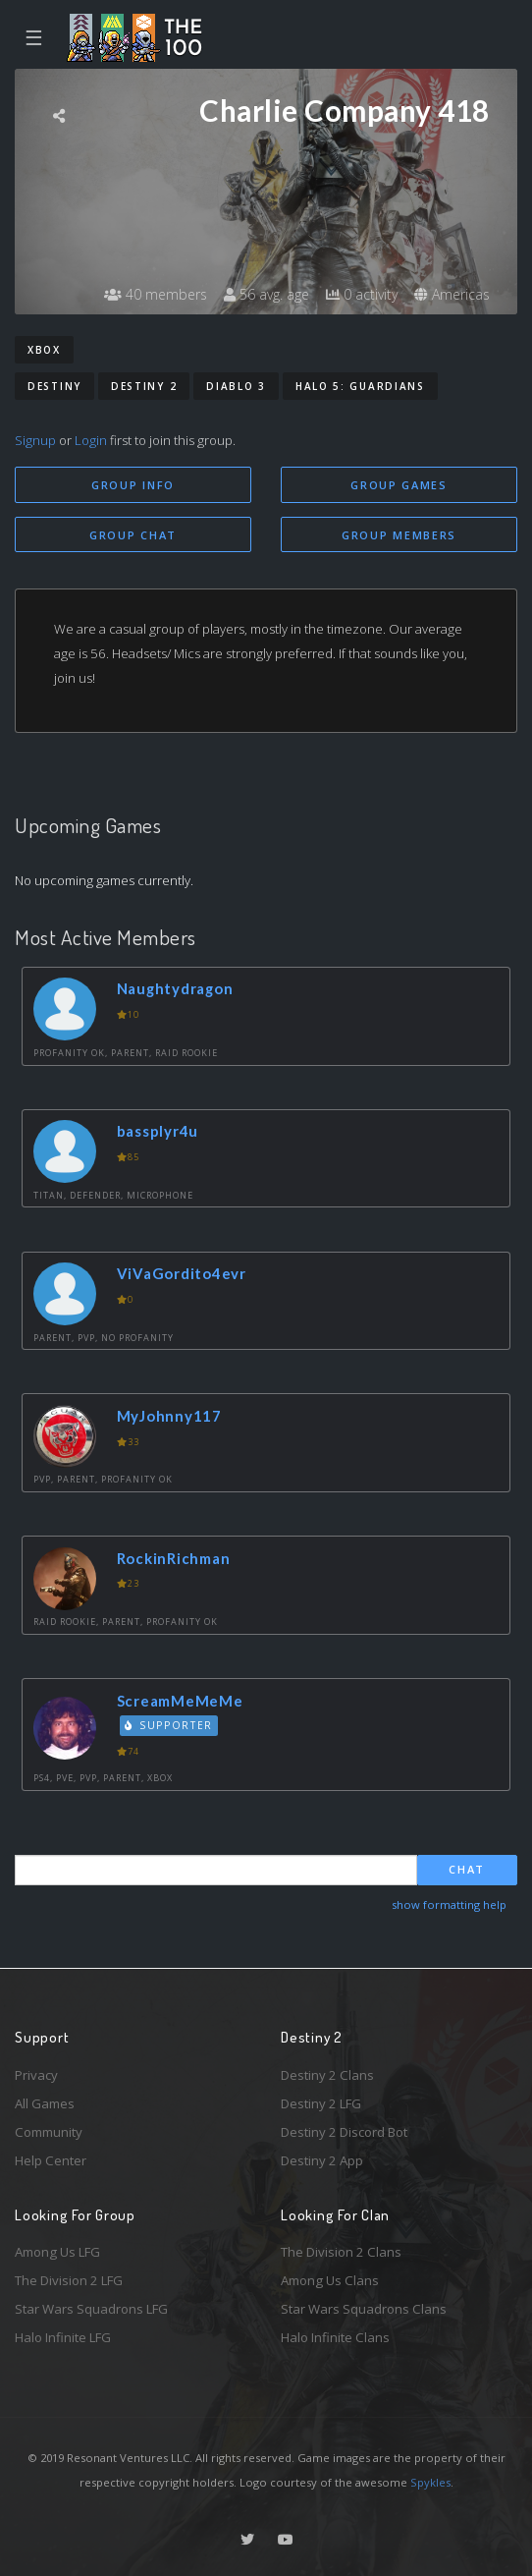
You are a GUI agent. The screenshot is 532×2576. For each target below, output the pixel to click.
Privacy (36, 2075)
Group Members (399, 535)
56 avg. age (266, 294)
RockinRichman (174, 1558)
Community (48, 2132)
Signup (35, 440)
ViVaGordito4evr (181, 1273)
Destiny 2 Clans (327, 2075)
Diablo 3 (236, 386)
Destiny (54, 386)
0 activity (362, 294)
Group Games (399, 484)
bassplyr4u (158, 1131)
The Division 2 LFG (69, 2280)
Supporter (169, 1725)
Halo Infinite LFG (63, 2337)
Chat (467, 1869)
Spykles (430, 2482)
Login (91, 440)
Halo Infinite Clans (335, 2337)
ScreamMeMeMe (180, 1700)
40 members (155, 294)
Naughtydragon (175, 988)
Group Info (133, 484)
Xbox (44, 350)
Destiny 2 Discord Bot (344, 2132)
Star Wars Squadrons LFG (91, 2309)
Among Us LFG (57, 2252)
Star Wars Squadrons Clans (364, 2309)
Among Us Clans (330, 2280)
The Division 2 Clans (341, 2252)
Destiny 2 (144, 386)
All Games (45, 2103)
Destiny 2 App (322, 2160)
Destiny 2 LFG (321, 2103)
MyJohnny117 (169, 1416)
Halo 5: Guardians (360, 386)
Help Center (50, 2160)
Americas (452, 294)
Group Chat (133, 535)
